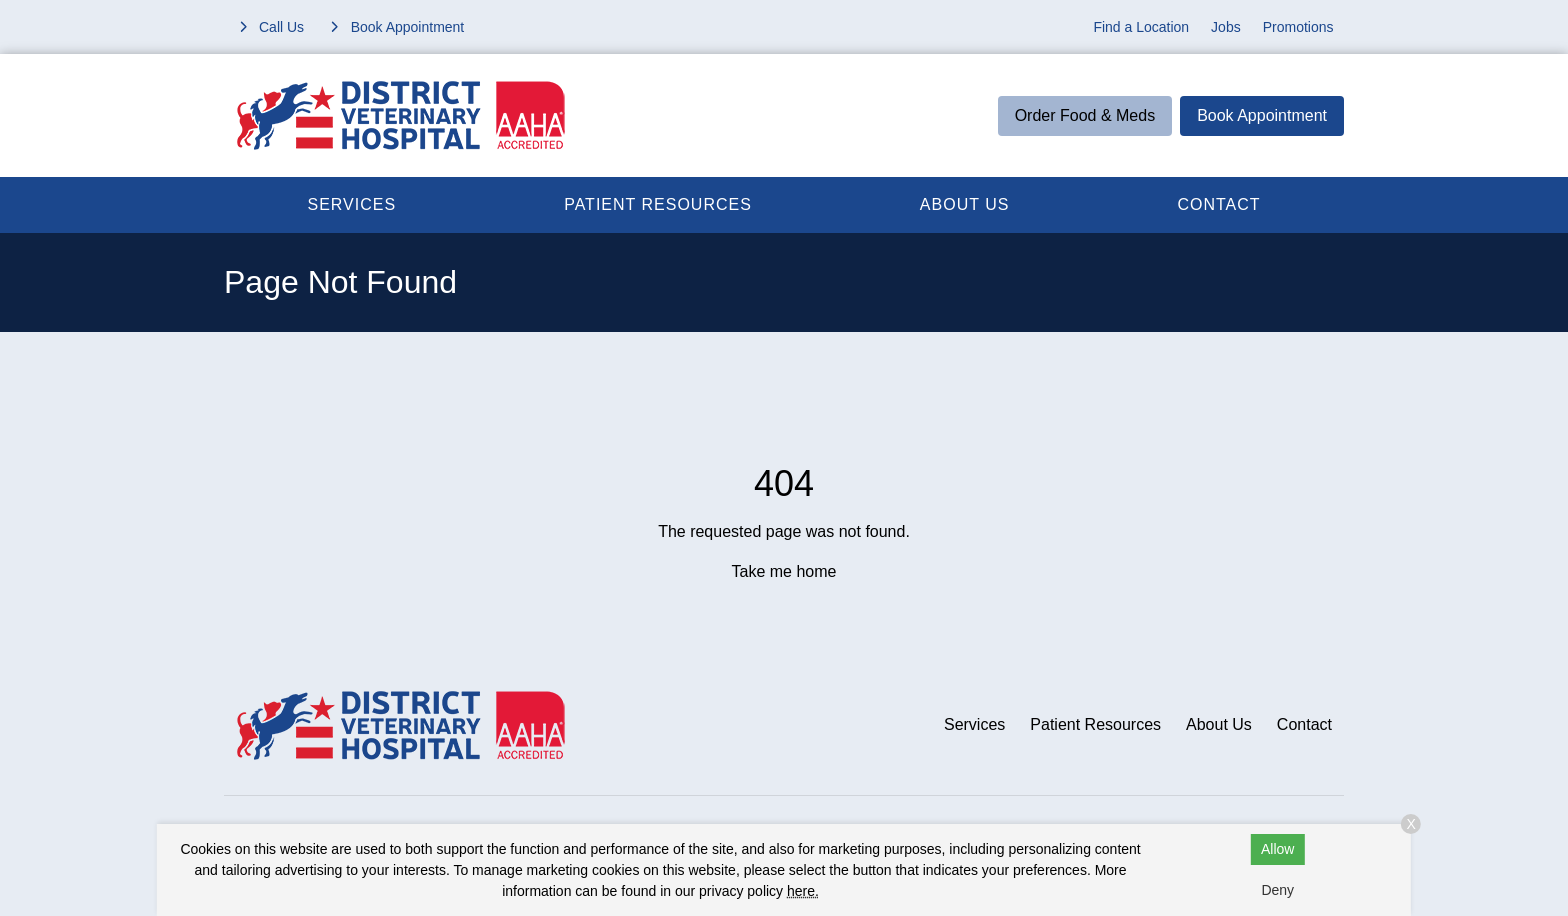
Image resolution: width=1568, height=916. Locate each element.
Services (352, 204)
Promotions (1298, 27)
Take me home (784, 571)
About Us (965, 204)
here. (803, 891)
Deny (1277, 890)
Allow (1277, 849)
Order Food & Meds (1085, 115)
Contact (1218, 204)
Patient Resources (658, 204)
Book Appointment (1262, 115)
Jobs (1226, 27)
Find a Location (1141, 27)
